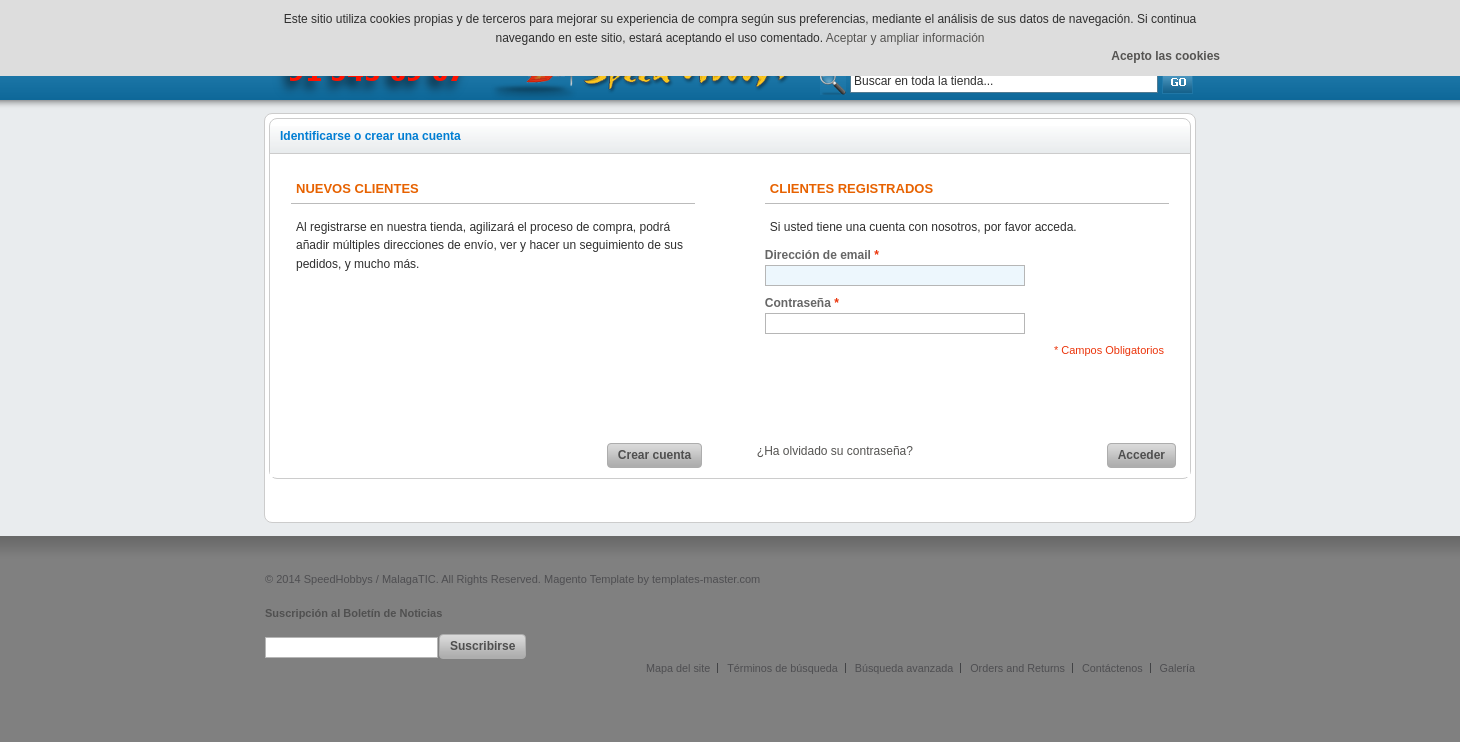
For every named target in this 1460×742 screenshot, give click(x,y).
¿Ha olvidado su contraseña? (835, 451)
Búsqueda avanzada (904, 668)
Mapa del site (678, 668)
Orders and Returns (1017, 668)
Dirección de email (818, 255)
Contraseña (798, 303)
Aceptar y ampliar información (905, 38)
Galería (1177, 668)
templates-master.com (706, 579)
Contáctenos (1112, 668)
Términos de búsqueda (782, 668)
